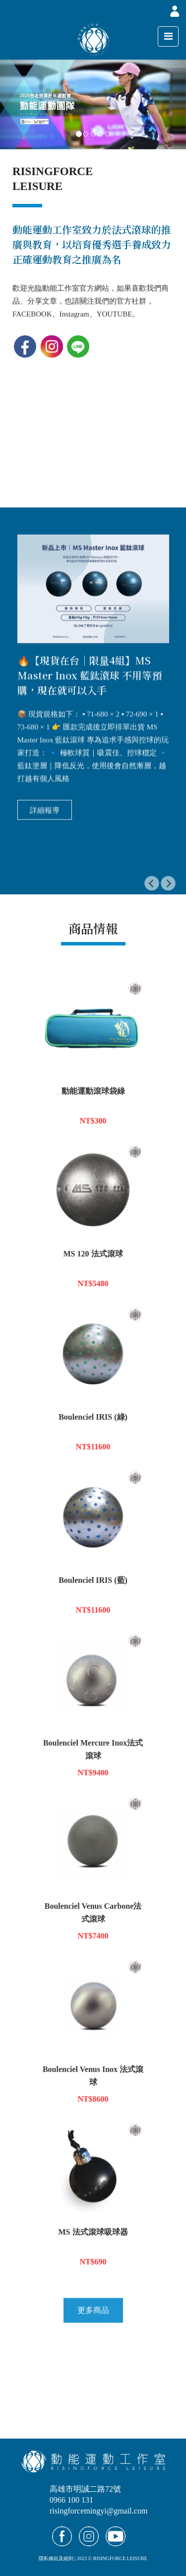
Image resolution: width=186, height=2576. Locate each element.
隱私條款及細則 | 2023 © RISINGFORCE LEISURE (93, 2558)
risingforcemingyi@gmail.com (98, 2511)
